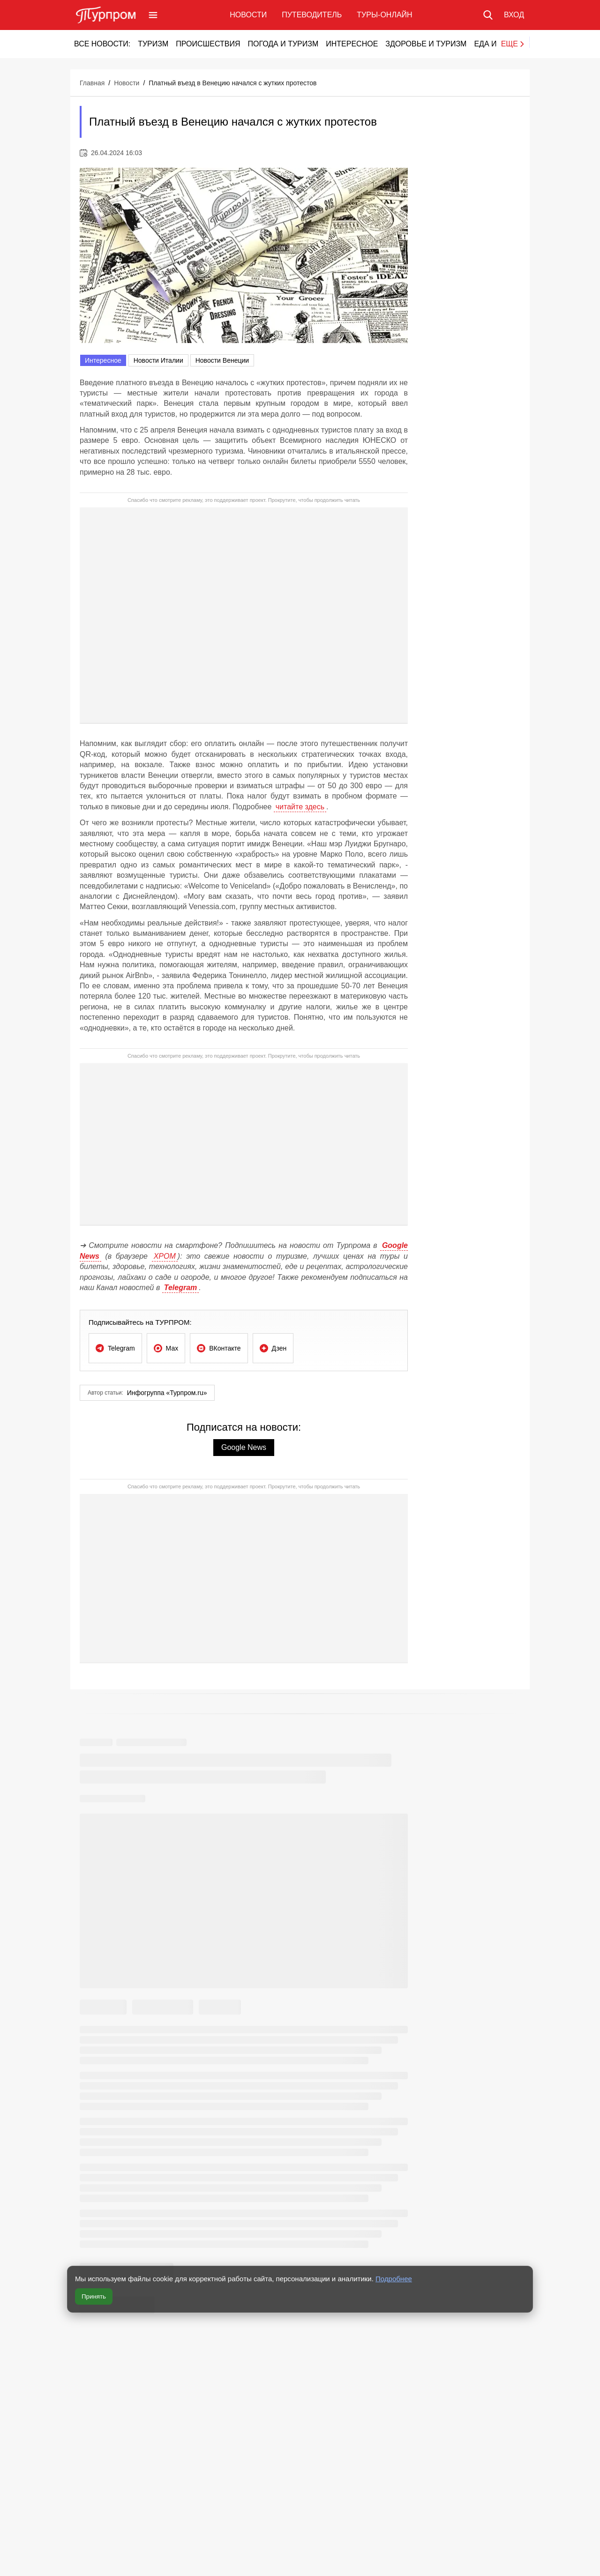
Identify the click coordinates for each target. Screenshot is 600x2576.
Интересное (352, 44)
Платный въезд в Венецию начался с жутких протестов (232, 83)
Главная (92, 83)
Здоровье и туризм (425, 44)
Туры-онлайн (384, 15)
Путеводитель (312, 15)
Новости (248, 15)
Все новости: (102, 44)
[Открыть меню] (153, 15)
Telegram (180, 1288)
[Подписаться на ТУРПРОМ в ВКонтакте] (219, 1348)
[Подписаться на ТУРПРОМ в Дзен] (273, 1348)
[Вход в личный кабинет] (514, 15)
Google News (243, 1447)
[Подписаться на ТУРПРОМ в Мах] (166, 1348)
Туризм (153, 44)
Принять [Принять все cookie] (94, 2296)
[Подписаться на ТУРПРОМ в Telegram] (115, 1348)
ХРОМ (165, 1256)
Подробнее (393, 2279)
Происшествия (208, 44)
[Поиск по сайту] (488, 15)
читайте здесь (300, 807)
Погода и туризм (283, 44)
